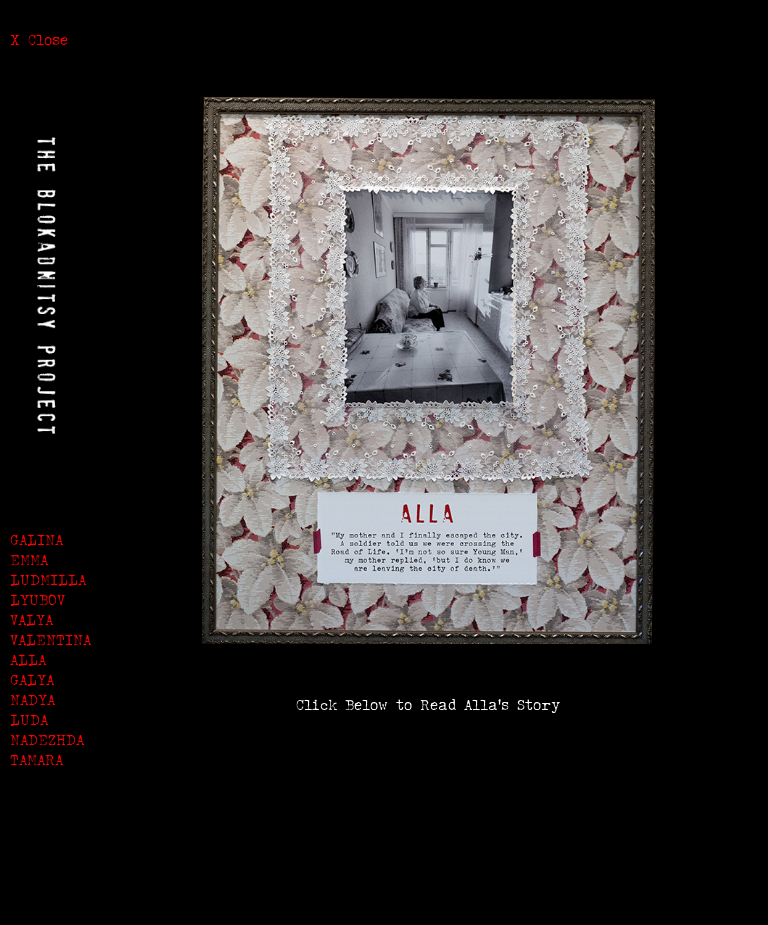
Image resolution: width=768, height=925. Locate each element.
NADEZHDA (47, 739)
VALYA (31, 619)
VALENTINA (50, 639)
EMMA (29, 559)
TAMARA (36, 759)
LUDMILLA (48, 579)
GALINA (36, 539)
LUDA (29, 719)
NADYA (32, 699)
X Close (39, 39)
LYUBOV (37, 599)
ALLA (28, 659)
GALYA (32, 679)
